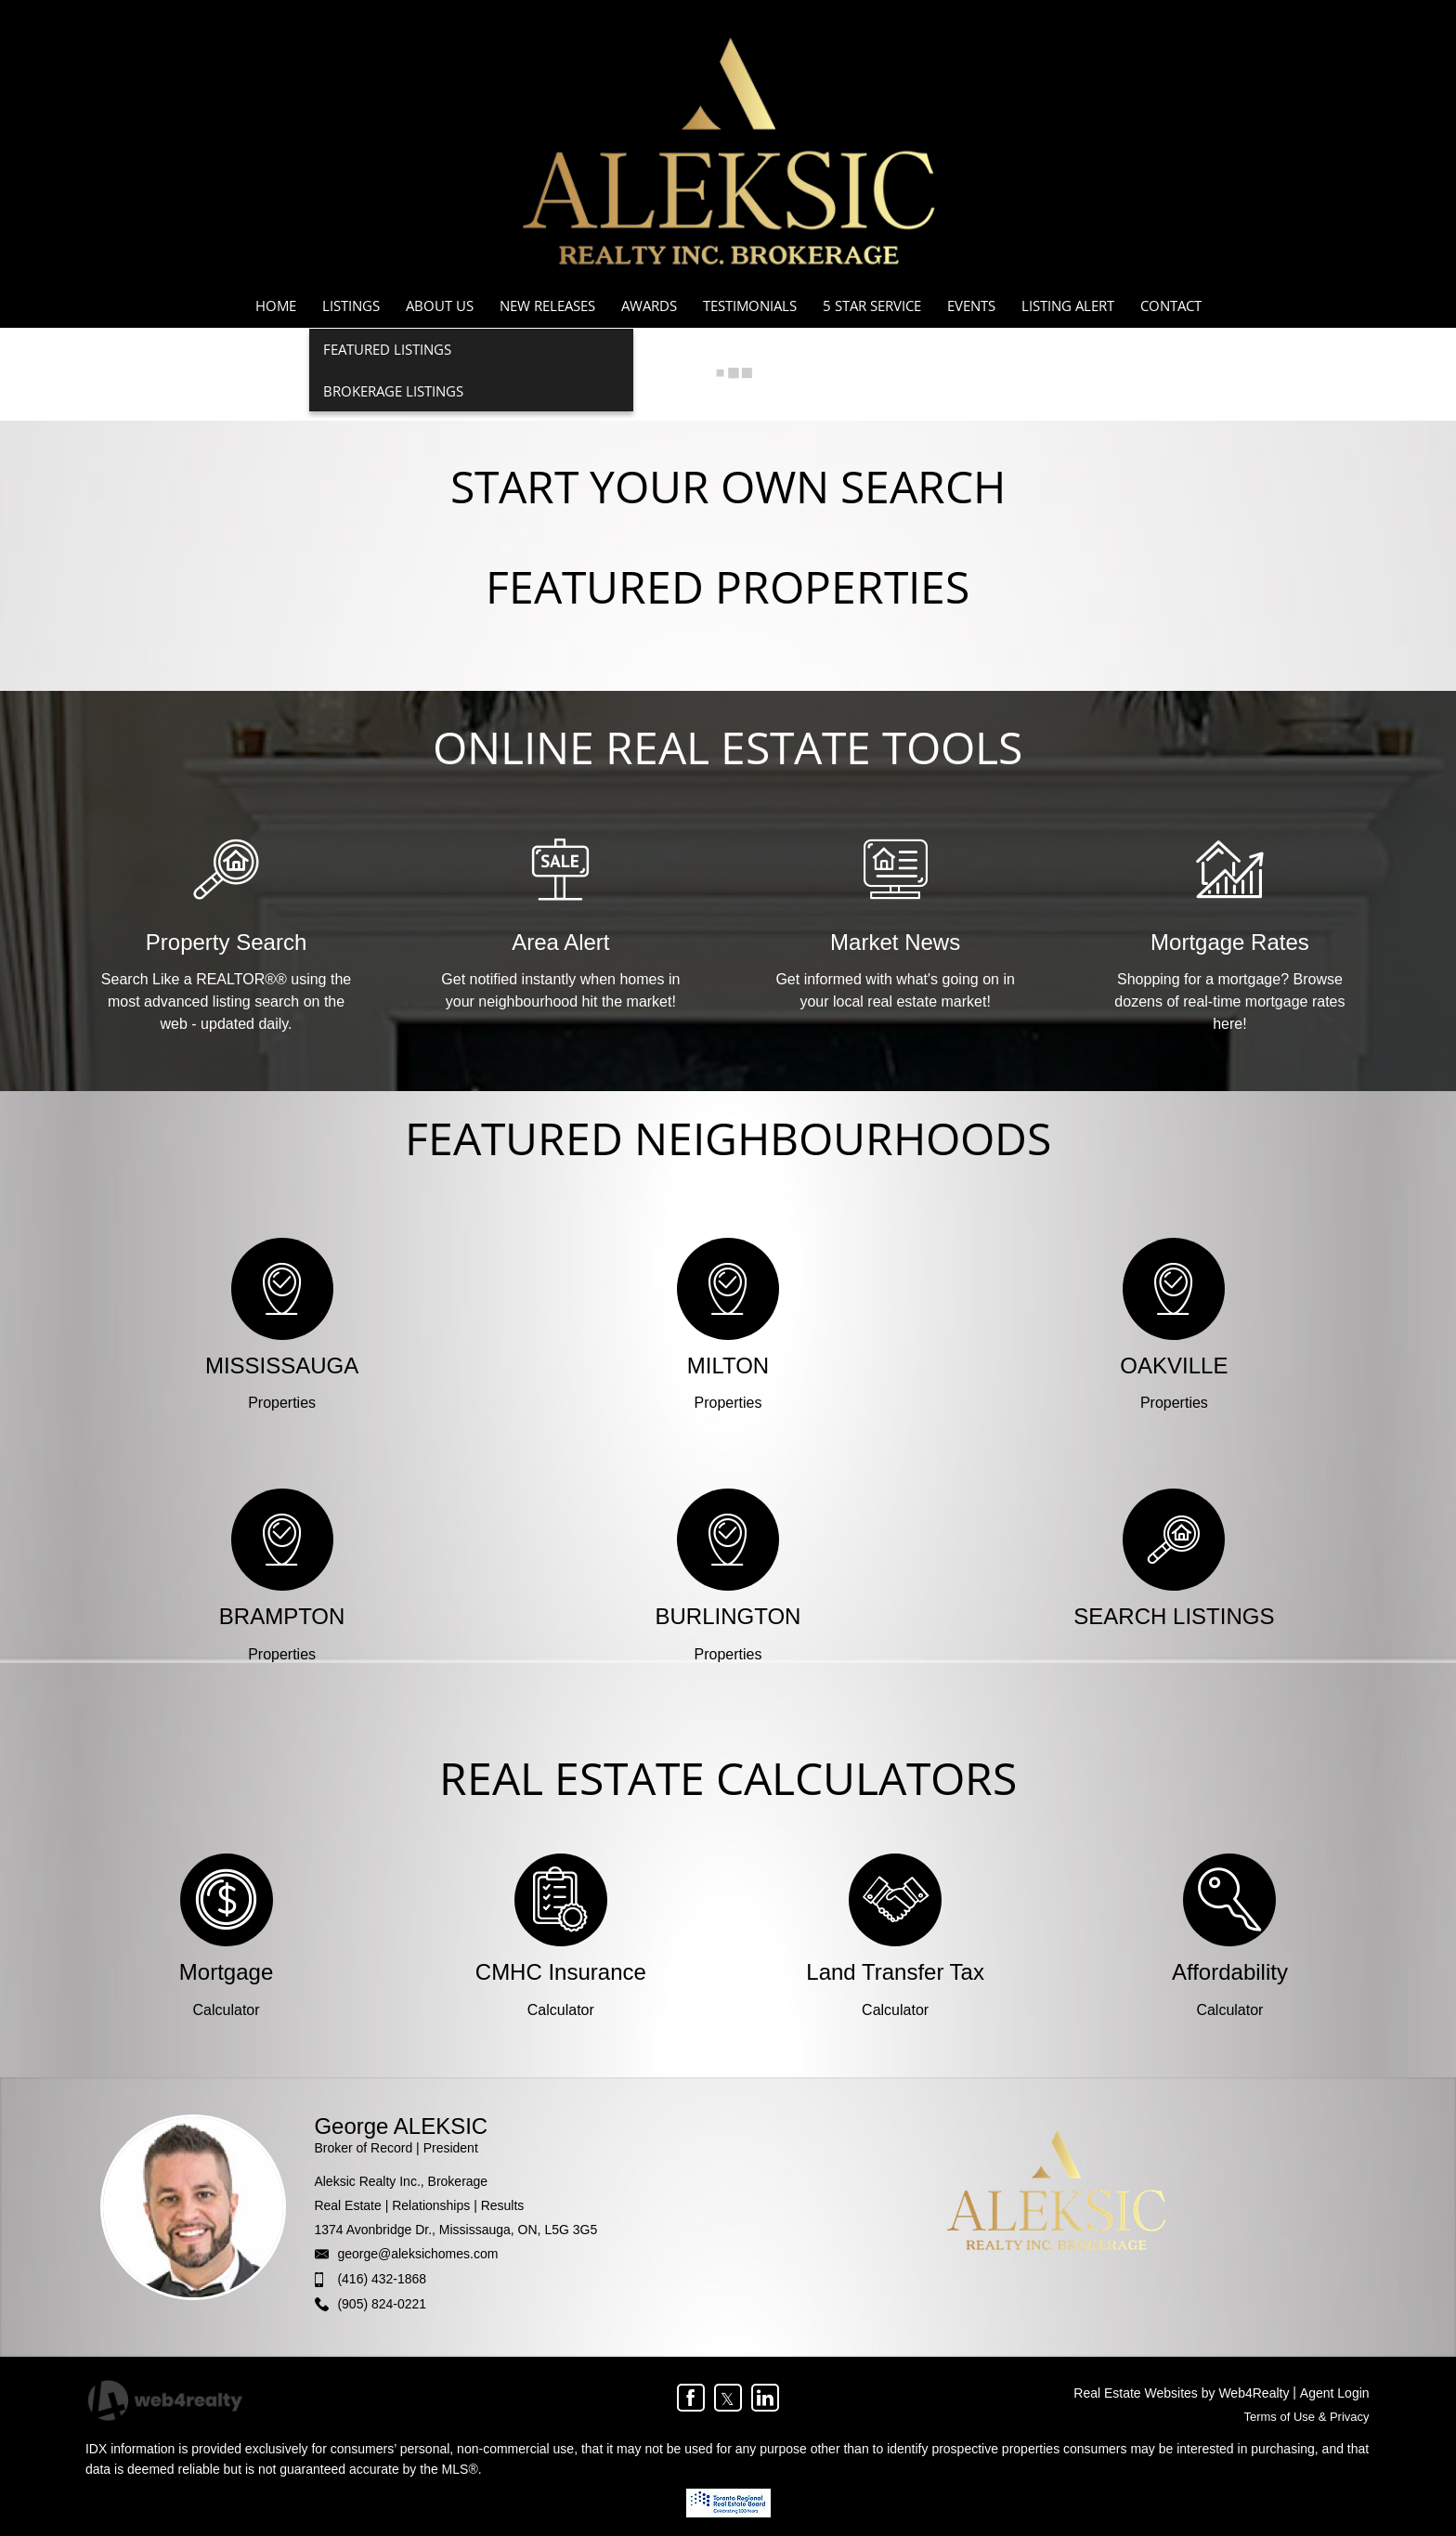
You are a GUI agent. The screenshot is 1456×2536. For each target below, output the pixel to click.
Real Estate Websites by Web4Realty (1181, 2393)
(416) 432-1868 (381, 2278)
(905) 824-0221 (381, 2303)
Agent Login (1335, 2393)
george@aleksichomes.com (417, 2253)
